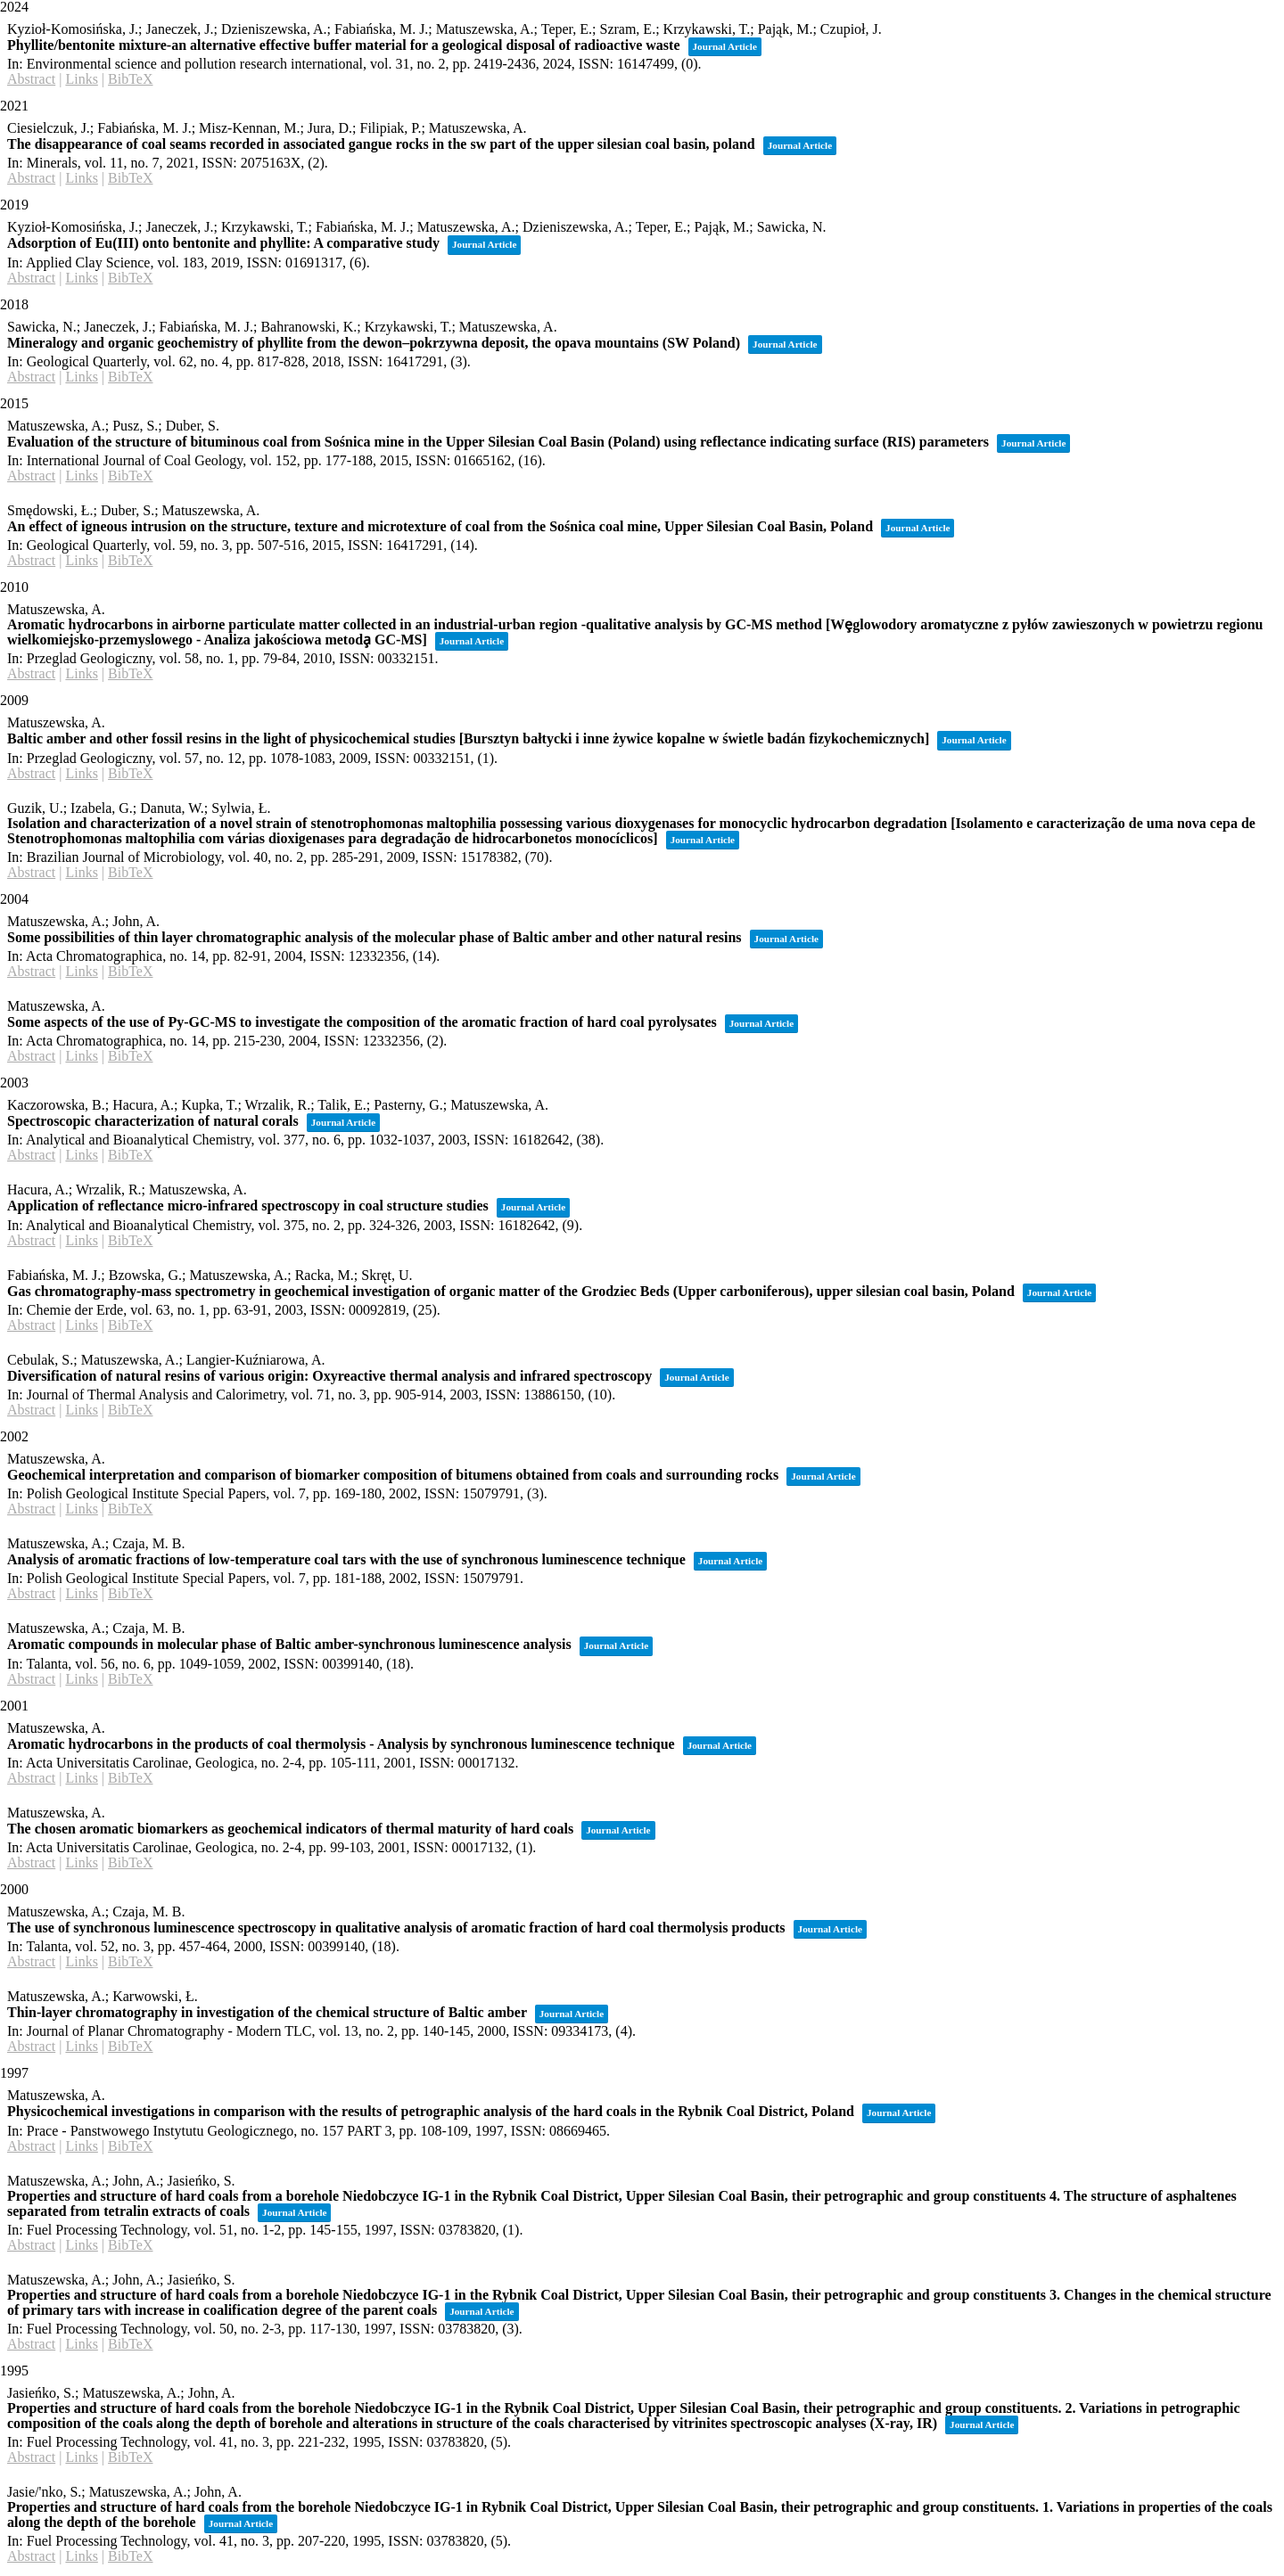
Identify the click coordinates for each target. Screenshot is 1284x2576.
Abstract (31, 78)
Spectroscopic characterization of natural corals (153, 1120)
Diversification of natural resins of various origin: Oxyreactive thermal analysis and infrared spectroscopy (329, 1375)
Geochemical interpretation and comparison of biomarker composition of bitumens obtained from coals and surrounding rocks (392, 1474)
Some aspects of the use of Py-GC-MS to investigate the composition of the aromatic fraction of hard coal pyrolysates (362, 1022)
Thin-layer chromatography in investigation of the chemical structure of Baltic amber (267, 2012)
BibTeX (130, 78)
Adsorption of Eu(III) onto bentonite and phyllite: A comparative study (223, 242)
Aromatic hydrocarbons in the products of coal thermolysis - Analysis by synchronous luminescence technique (341, 1744)
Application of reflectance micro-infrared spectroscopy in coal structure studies (248, 1205)
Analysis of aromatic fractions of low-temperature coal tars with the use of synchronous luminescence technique (346, 1559)
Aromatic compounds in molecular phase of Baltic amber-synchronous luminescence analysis (289, 1644)
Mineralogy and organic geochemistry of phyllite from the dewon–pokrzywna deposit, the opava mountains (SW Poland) (373, 342)
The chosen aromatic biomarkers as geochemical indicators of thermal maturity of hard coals (290, 1828)
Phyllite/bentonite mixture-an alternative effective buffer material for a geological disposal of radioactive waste (343, 45)
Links (81, 78)
